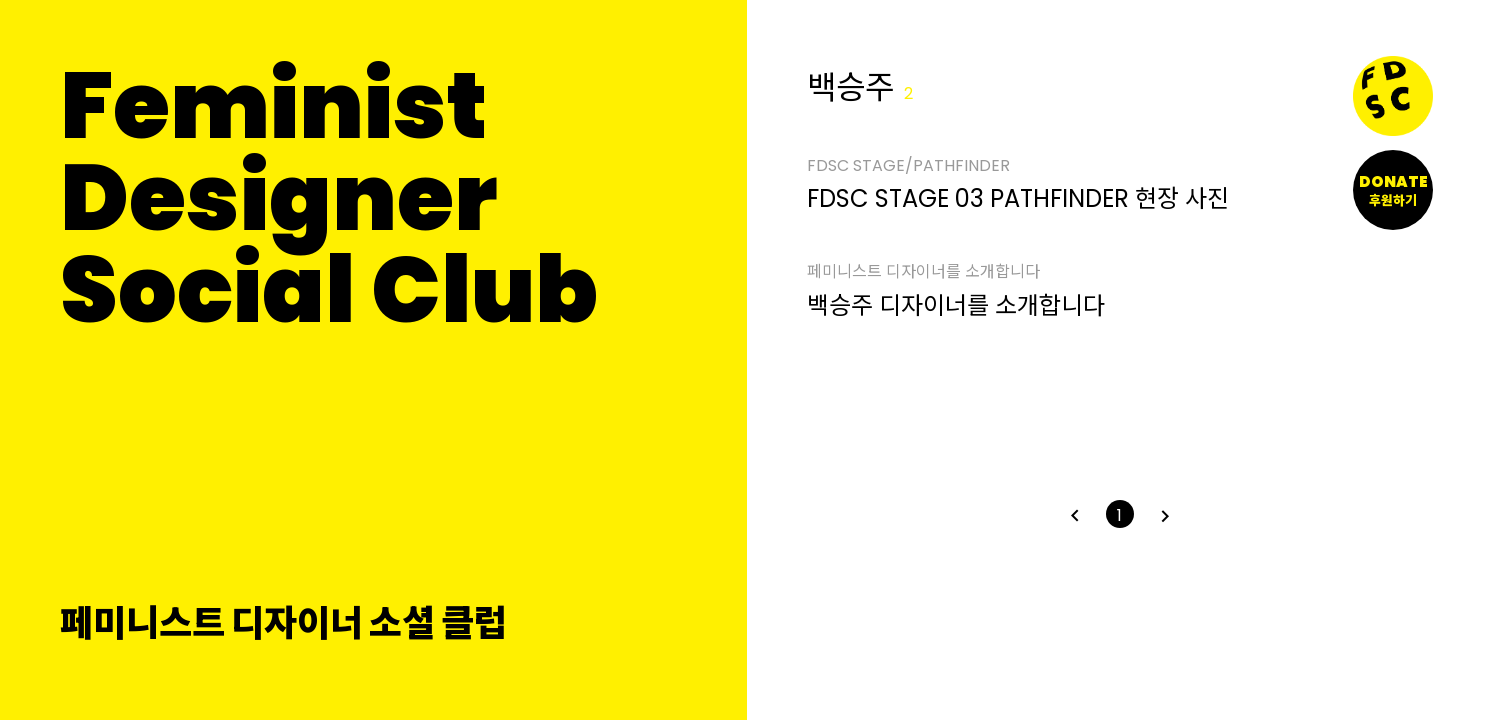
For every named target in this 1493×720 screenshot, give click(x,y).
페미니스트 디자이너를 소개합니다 (923, 273)
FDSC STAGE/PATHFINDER (908, 167)
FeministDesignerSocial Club (329, 198)
